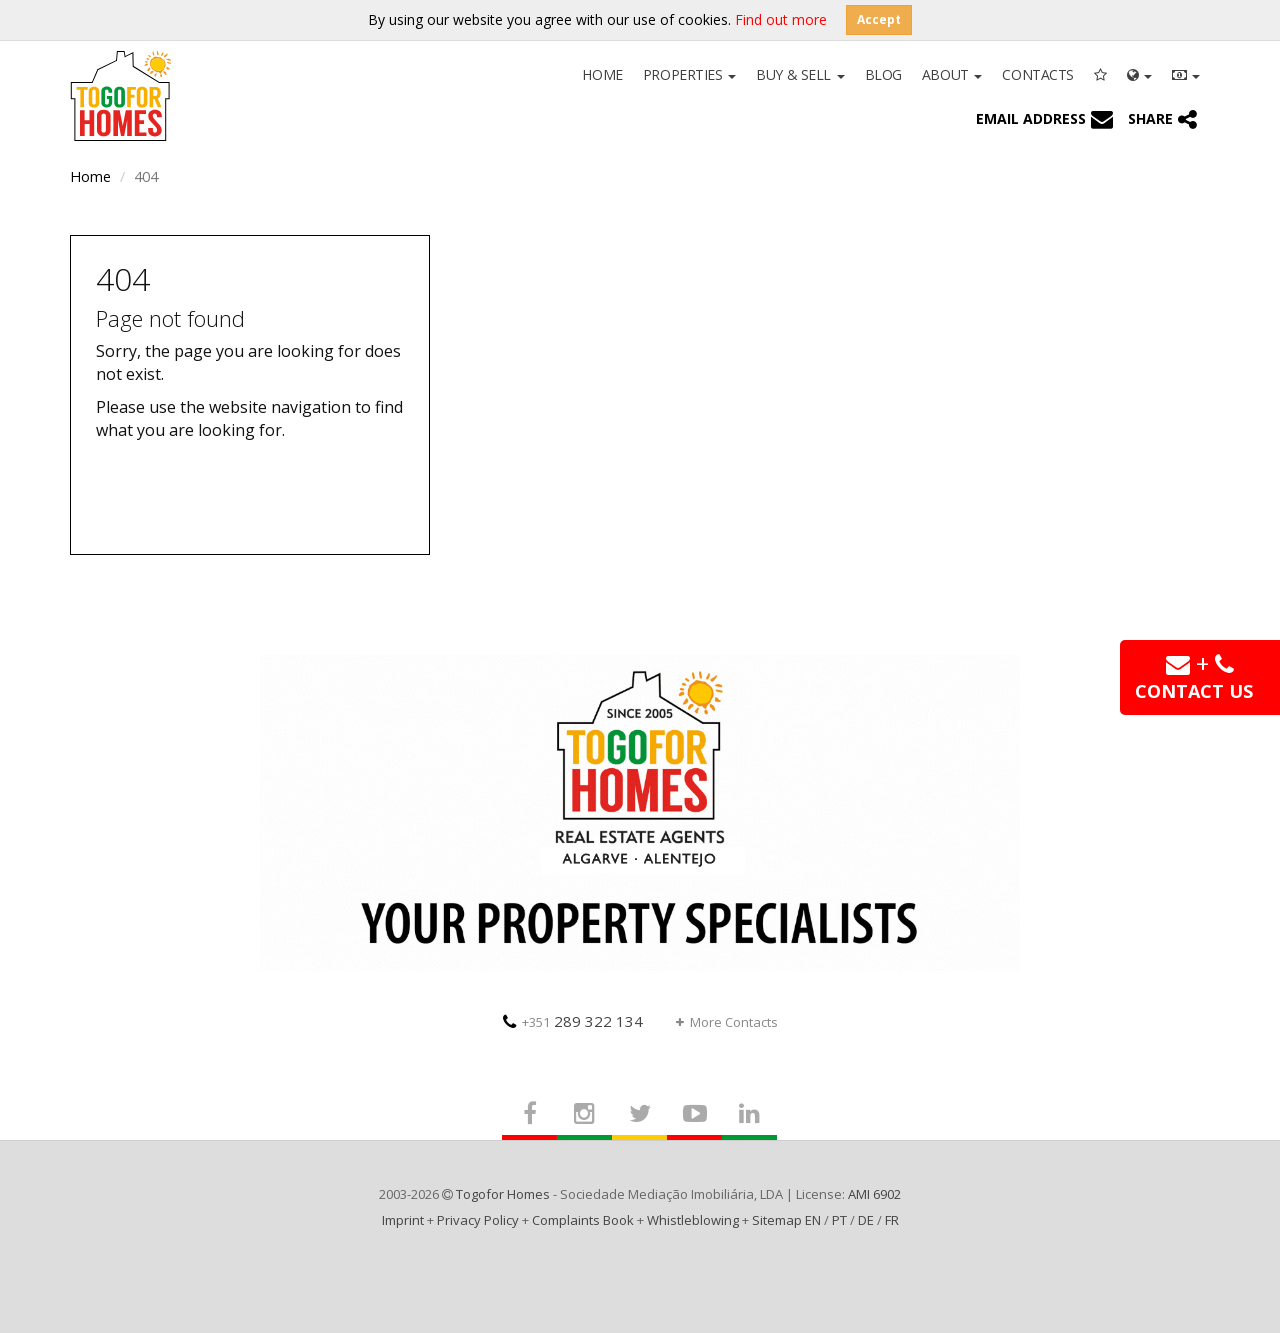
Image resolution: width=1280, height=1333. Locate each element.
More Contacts (727, 1022)
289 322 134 (573, 1021)
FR (892, 1220)
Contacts (1038, 74)
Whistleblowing (693, 1220)
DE (866, 1220)
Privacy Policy (478, 1220)
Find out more (781, 19)
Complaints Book (583, 1220)
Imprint (403, 1220)
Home (602, 74)
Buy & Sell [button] (800, 74)
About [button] (952, 74)
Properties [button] (689, 74)
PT (839, 1220)
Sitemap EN (786, 1220)
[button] (1139, 73)
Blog (883, 74)
